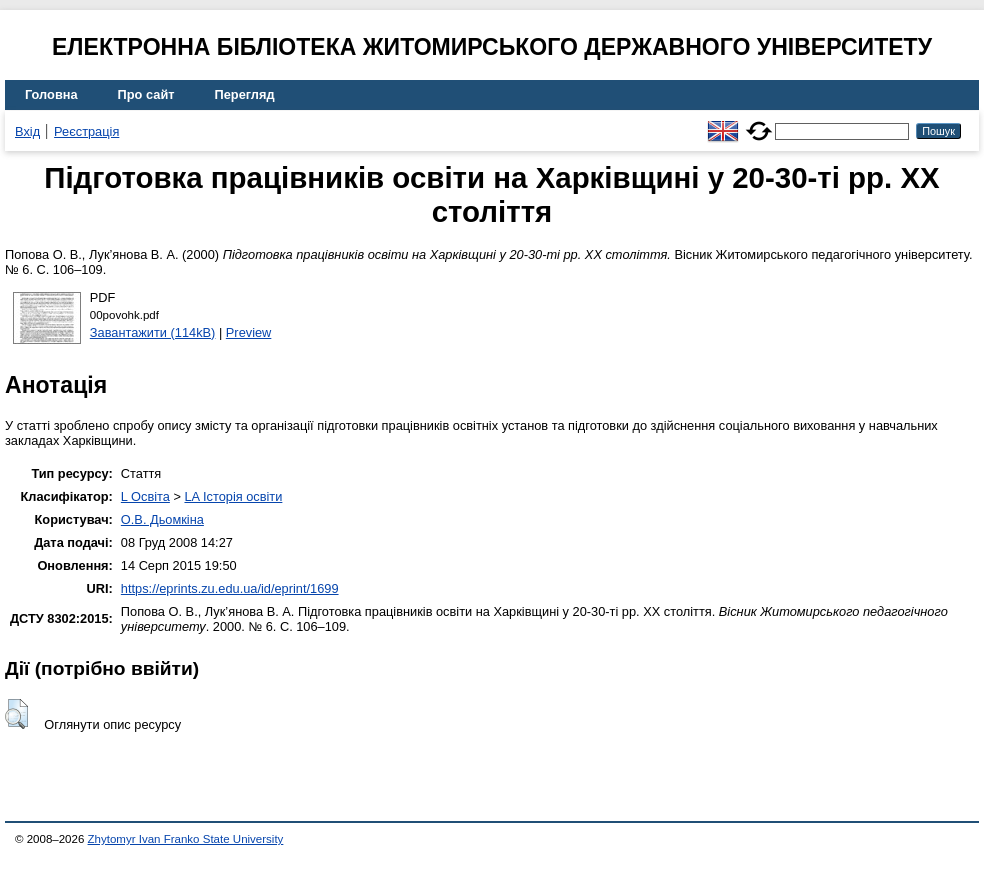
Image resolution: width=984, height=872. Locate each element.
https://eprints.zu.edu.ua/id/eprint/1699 (230, 588)
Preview (249, 332)
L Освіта (145, 496)
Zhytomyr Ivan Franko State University (186, 839)
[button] (16, 714)
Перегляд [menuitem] (245, 94)
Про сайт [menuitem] (146, 94)
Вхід (27, 131)
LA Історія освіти (233, 496)
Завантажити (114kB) (153, 332)
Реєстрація (86, 131)
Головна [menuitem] (51, 94)
